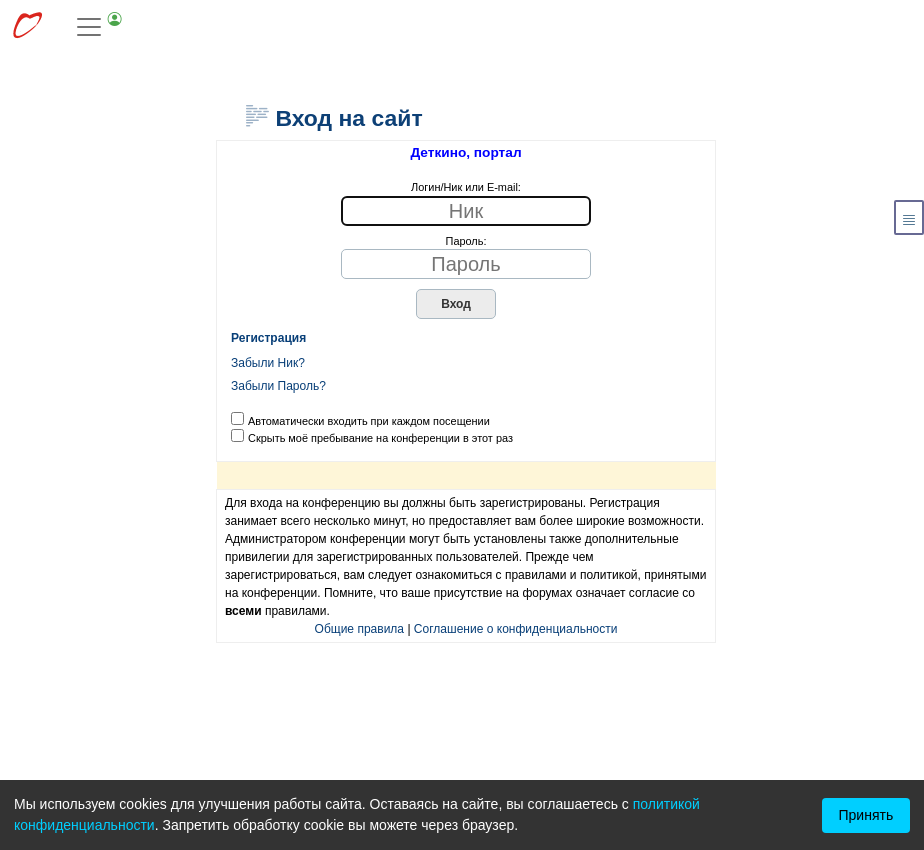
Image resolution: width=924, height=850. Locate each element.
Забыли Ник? (268, 363)
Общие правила (360, 629)
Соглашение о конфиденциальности (516, 629)
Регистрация (268, 338)
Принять (866, 815)
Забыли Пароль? (278, 386)
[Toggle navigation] (100, 27)
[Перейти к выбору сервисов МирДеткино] (27, 27)
